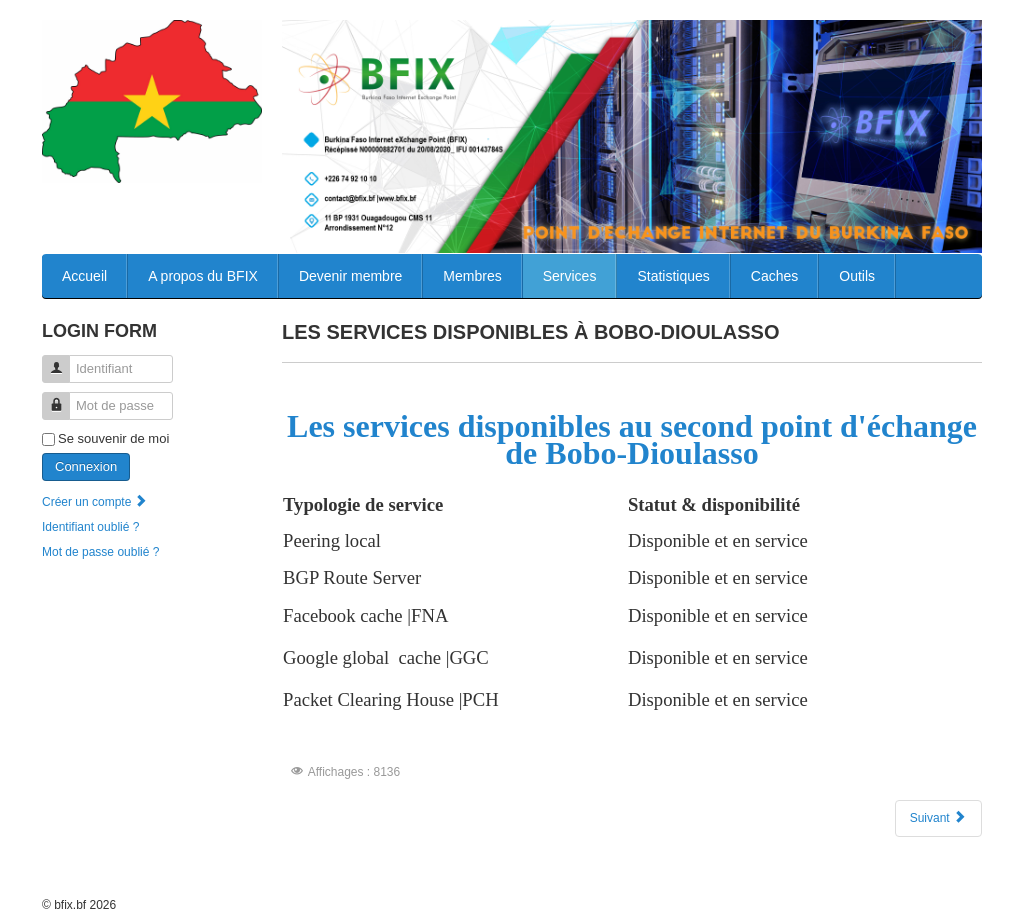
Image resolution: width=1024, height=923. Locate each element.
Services (570, 276)
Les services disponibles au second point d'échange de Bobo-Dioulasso (632, 439)
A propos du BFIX (203, 276)
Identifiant (63, 360)
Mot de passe (63, 397)
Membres (472, 276)
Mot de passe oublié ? (100, 552)
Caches (774, 276)
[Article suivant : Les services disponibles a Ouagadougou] (938, 818)
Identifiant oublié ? (90, 527)
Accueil (84, 276)
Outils (857, 276)
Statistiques (673, 276)
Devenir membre (350, 276)
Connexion (86, 466)
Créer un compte (95, 502)
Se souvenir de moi (113, 438)
